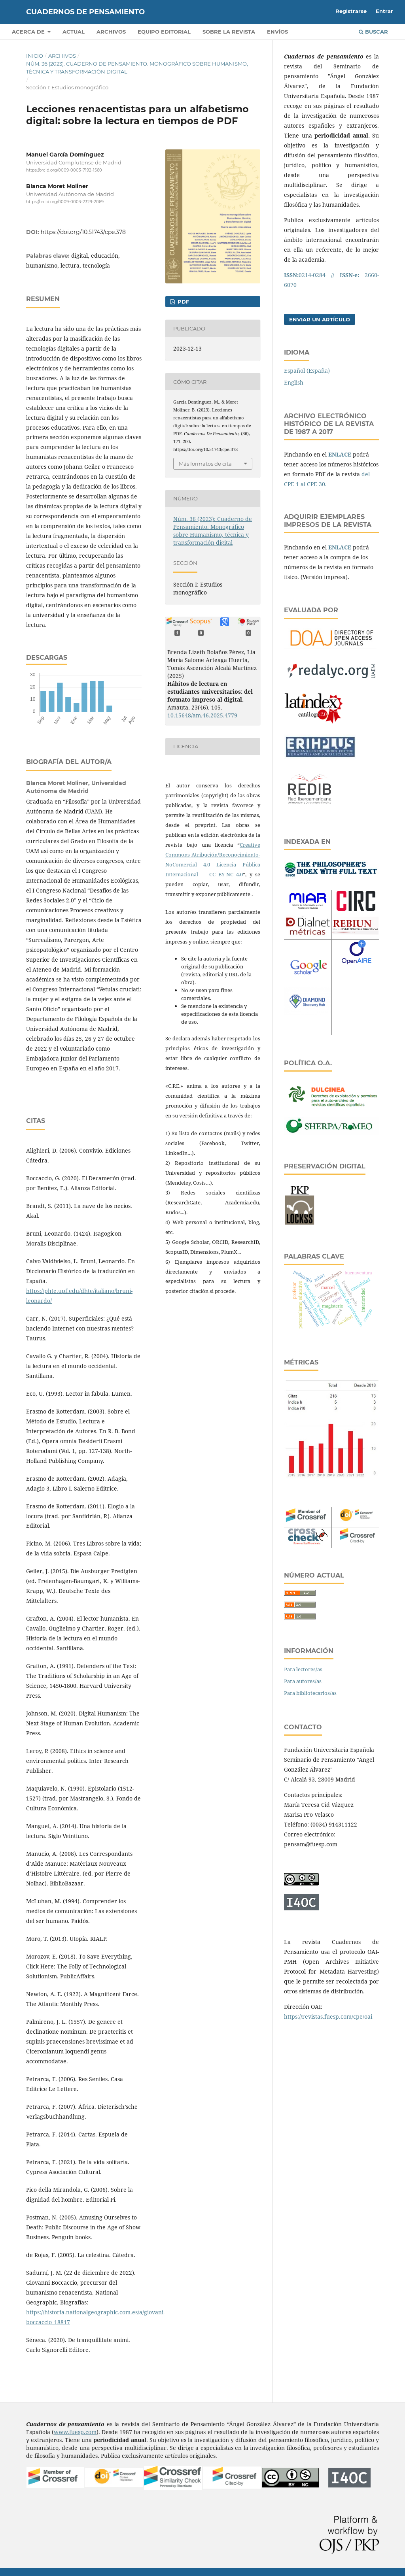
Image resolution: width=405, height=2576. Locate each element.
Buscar (373, 31)
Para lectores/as (303, 1669)
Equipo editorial (164, 31)
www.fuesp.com (75, 2432)
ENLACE (339, 454)
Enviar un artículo (319, 319)
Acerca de (29, 31)
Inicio (34, 56)
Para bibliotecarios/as (310, 1693)
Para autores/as (303, 1681)
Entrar (384, 11)
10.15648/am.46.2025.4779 (202, 715)
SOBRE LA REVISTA (228, 31)
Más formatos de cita (205, 463)
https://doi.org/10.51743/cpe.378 (83, 232)
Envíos (277, 31)
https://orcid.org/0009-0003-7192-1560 (64, 170)
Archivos (111, 31)
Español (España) (307, 370)
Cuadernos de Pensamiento (85, 12)
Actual (73, 31)
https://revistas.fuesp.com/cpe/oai (328, 2016)
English (293, 382)
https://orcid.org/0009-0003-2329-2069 (65, 202)
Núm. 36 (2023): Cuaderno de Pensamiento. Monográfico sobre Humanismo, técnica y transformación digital (137, 67)
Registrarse (351, 11)
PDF (182, 301)
